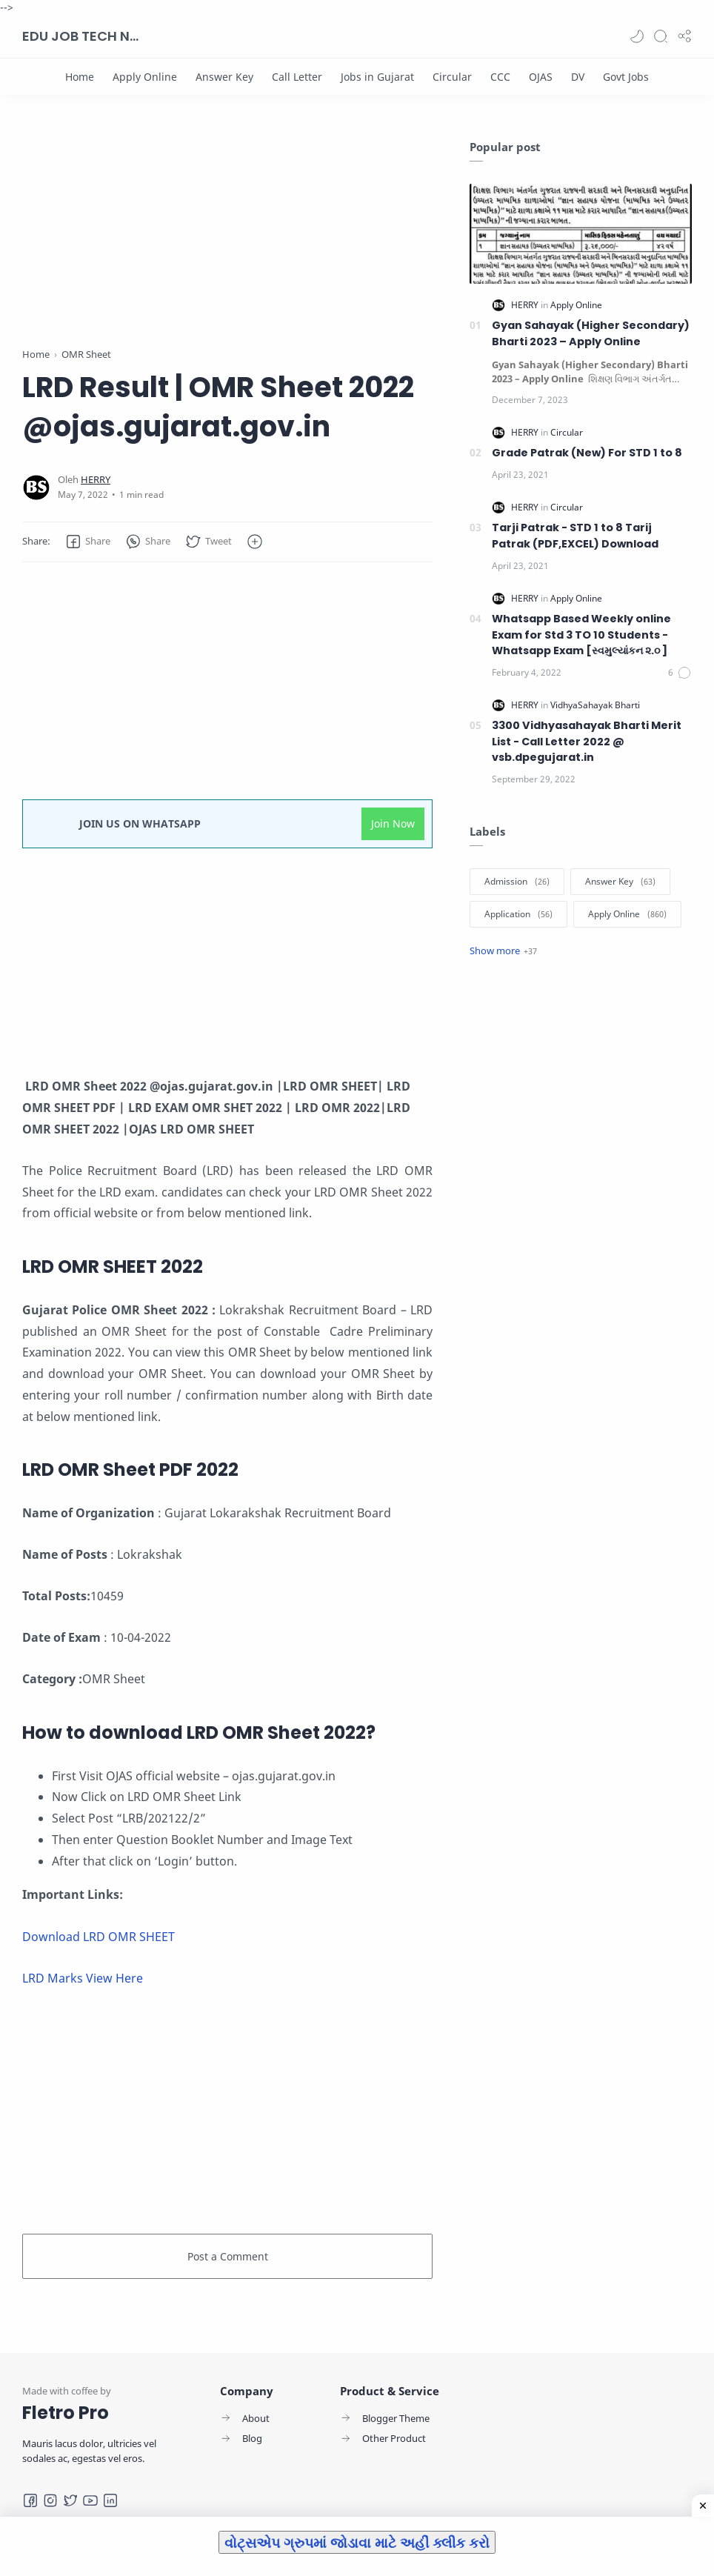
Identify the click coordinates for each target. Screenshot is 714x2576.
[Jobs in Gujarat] (377, 77)
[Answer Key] (224, 77)
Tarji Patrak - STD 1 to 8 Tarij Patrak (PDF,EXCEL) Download (575, 535)
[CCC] (500, 77)
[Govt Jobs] (626, 77)
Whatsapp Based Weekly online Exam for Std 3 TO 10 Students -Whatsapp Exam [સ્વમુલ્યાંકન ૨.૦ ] (581, 634)
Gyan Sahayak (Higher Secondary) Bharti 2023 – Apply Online (591, 333)
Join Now (393, 823)
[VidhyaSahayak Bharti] (595, 705)
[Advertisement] (227, 243)
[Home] (79, 77)
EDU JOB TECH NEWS (81, 36)
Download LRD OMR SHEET (98, 1936)
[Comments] (680, 672)
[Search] (660, 36)
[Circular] (452, 77)
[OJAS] (541, 77)
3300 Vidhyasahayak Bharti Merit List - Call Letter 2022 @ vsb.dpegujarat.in (586, 741)
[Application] (518, 914)
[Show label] (503, 950)
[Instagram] (50, 2500)
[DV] (577, 77)
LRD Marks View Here (82, 1978)
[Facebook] (30, 2500)
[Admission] (517, 881)
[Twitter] (70, 2500)
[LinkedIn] (110, 2500)
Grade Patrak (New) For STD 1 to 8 (587, 452)
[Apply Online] (145, 77)
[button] (637, 36)
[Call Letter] (297, 77)
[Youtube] (90, 2500)
